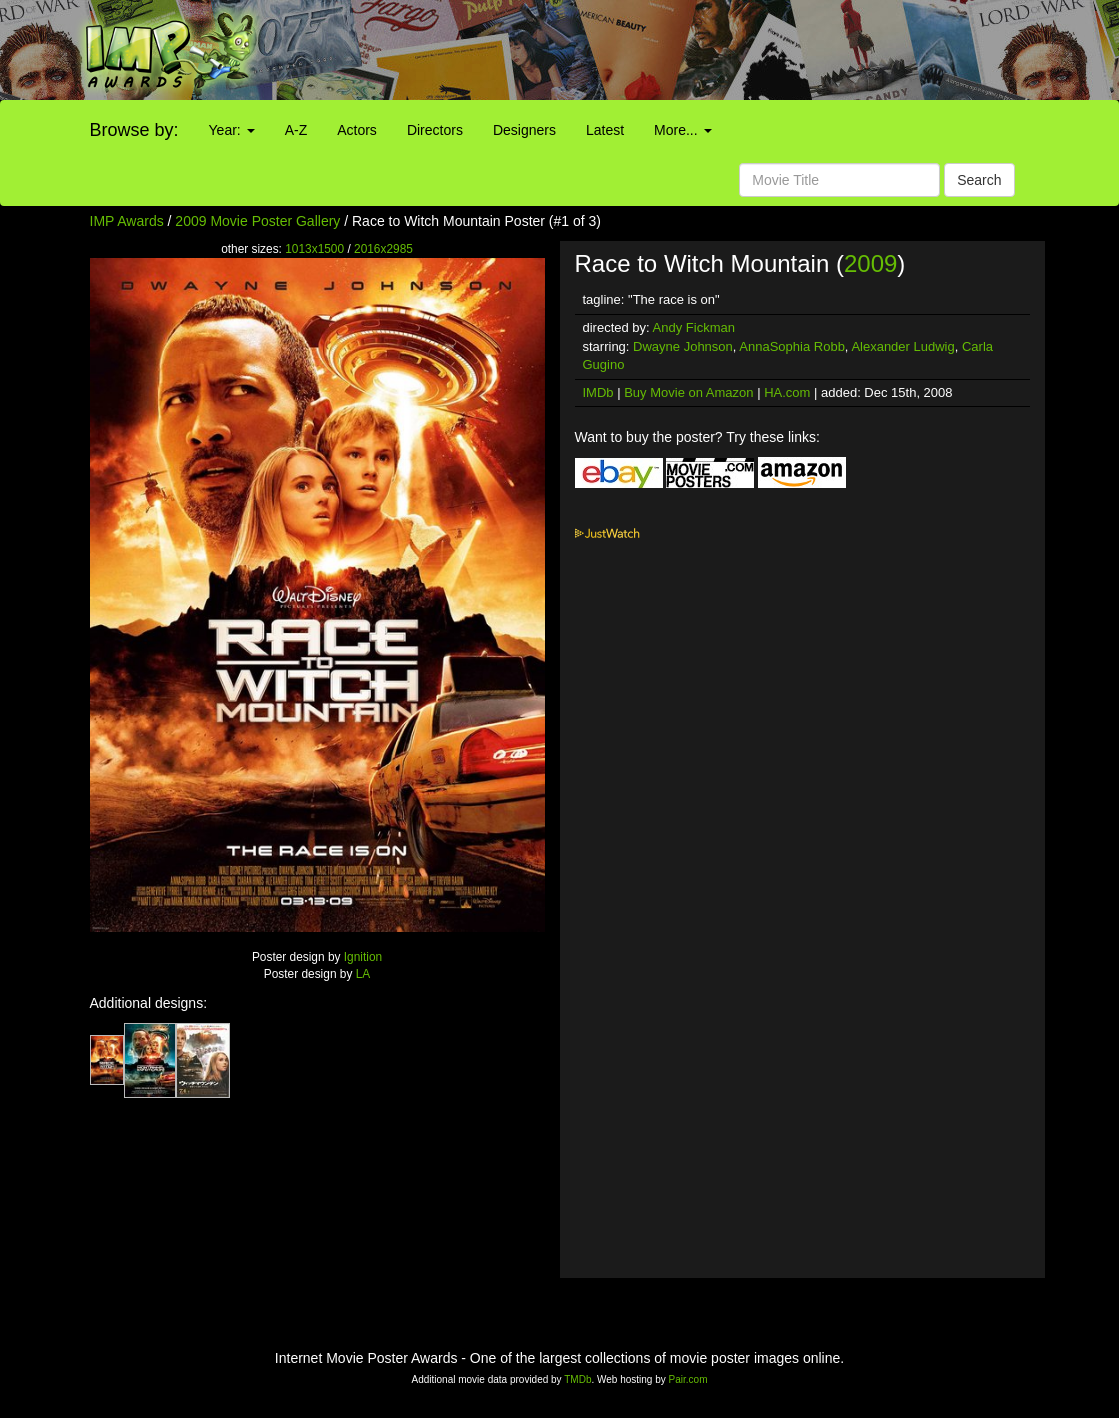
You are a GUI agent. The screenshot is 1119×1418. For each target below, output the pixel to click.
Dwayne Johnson (683, 346)
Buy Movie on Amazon (688, 392)
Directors (435, 130)
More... (682, 130)
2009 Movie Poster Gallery (257, 221)
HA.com (787, 392)
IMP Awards (127, 221)
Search (979, 180)
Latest (605, 130)
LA (363, 974)
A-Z (296, 130)
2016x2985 (383, 249)
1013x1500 (314, 249)
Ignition (363, 957)
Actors (357, 130)
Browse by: (134, 130)
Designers (524, 130)
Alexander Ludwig (902, 346)
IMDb (598, 392)
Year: (232, 130)
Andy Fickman (694, 327)
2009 (870, 263)
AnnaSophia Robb (792, 346)
